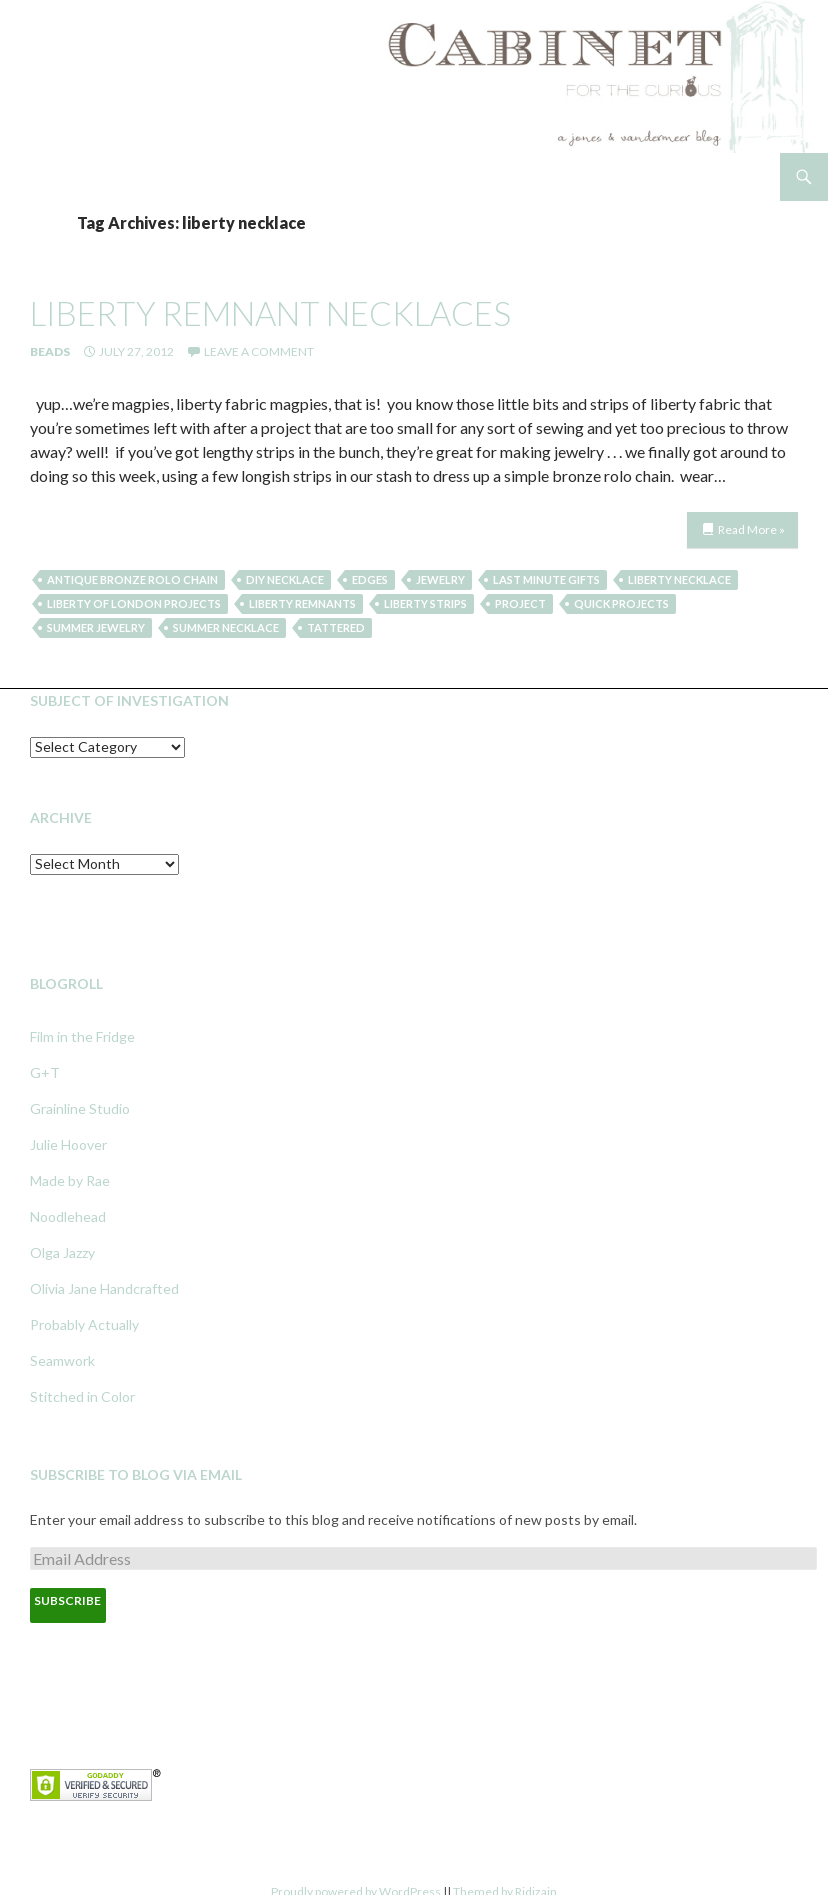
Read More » (751, 529)
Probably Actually (84, 1324)
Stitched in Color (82, 1396)
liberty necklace (679, 579)
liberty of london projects (134, 603)
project (520, 603)
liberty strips (425, 603)
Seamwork (62, 1360)
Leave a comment (259, 351)
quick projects (621, 603)
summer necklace (226, 627)
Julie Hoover (68, 1144)
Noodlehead (68, 1216)
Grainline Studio (80, 1108)
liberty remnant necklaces (270, 313)
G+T (45, 1072)
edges (370, 579)
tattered (336, 627)
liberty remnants (302, 603)
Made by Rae (70, 1180)
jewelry (440, 579)
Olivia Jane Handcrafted (104, 1288)
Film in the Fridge (82, 1036)
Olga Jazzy (62, 1252)
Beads (50, 351)
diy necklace (285, 579)
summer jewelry (96, 627)
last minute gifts (546, 579)
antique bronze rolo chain (132, 579)
